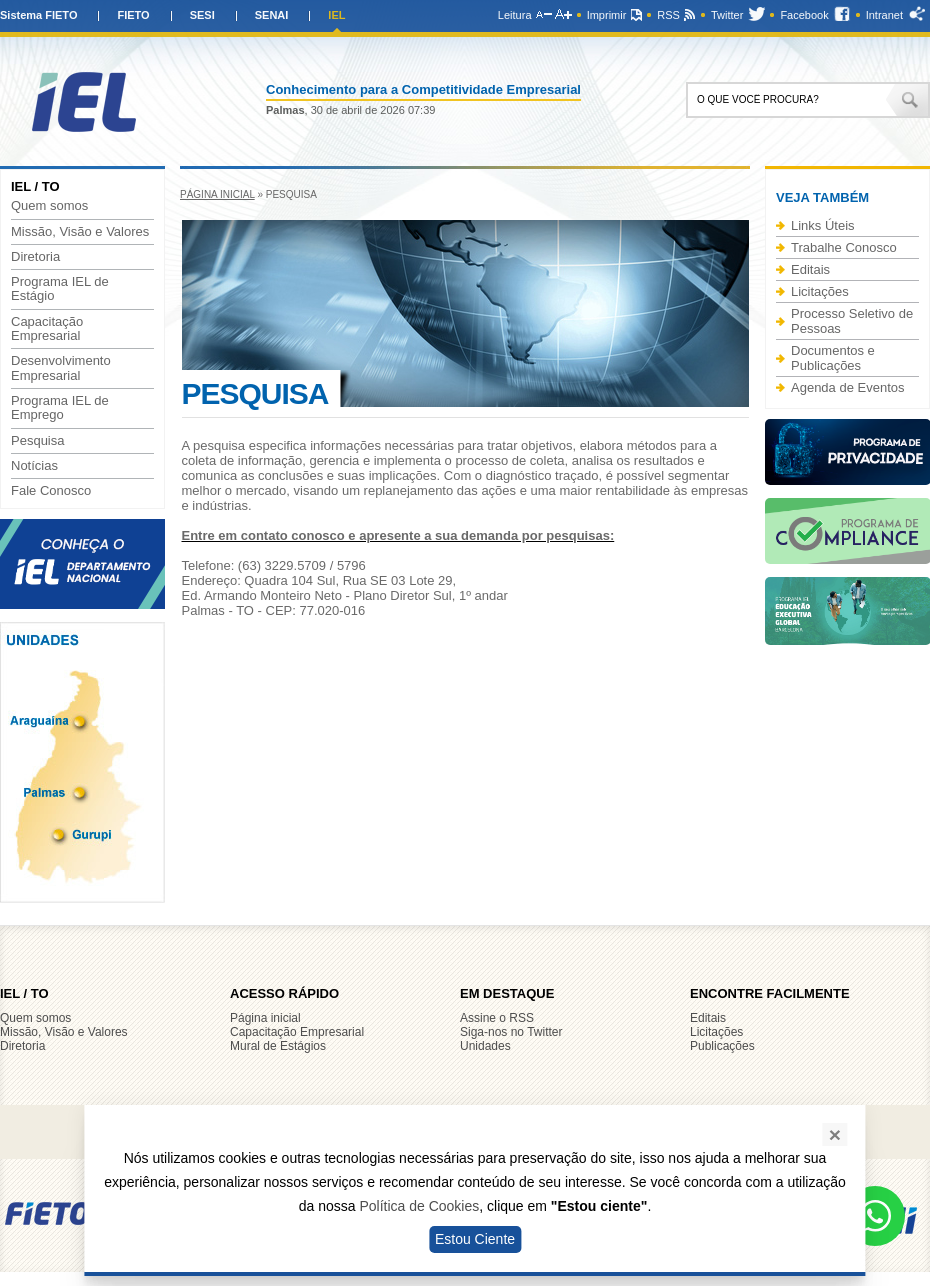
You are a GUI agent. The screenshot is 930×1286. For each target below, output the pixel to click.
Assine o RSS (497, 1018)
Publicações (722, 1046)
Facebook (804, 15)
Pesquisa (37, 441)
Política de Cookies (419, 1206)
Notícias (34, 466)
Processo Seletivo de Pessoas (852, 321)
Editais (810, 269)
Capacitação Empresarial (47, 329)
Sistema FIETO (38, 15)
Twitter (727, 15)
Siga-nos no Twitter (511, 1032)
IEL (336, 15)
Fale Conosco (51, 491)
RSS (668, 15)
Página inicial (217, 194)
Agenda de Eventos (847, 387)
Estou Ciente (475, 1239)
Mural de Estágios (278, 1046)
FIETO (133, 15)
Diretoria (35, 257)
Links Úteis (823, 225)
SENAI (272, 15)
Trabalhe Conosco (844, 247)
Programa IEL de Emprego (60, 408)
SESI (202, 15)
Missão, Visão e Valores (80, 232)
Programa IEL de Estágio (60, 289)
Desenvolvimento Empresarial (61, 368)
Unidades (485, 1046)
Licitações (820, 291)
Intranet (884, 15)
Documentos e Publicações (833, 358)
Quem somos (49, 206)
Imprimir (607, 15)
